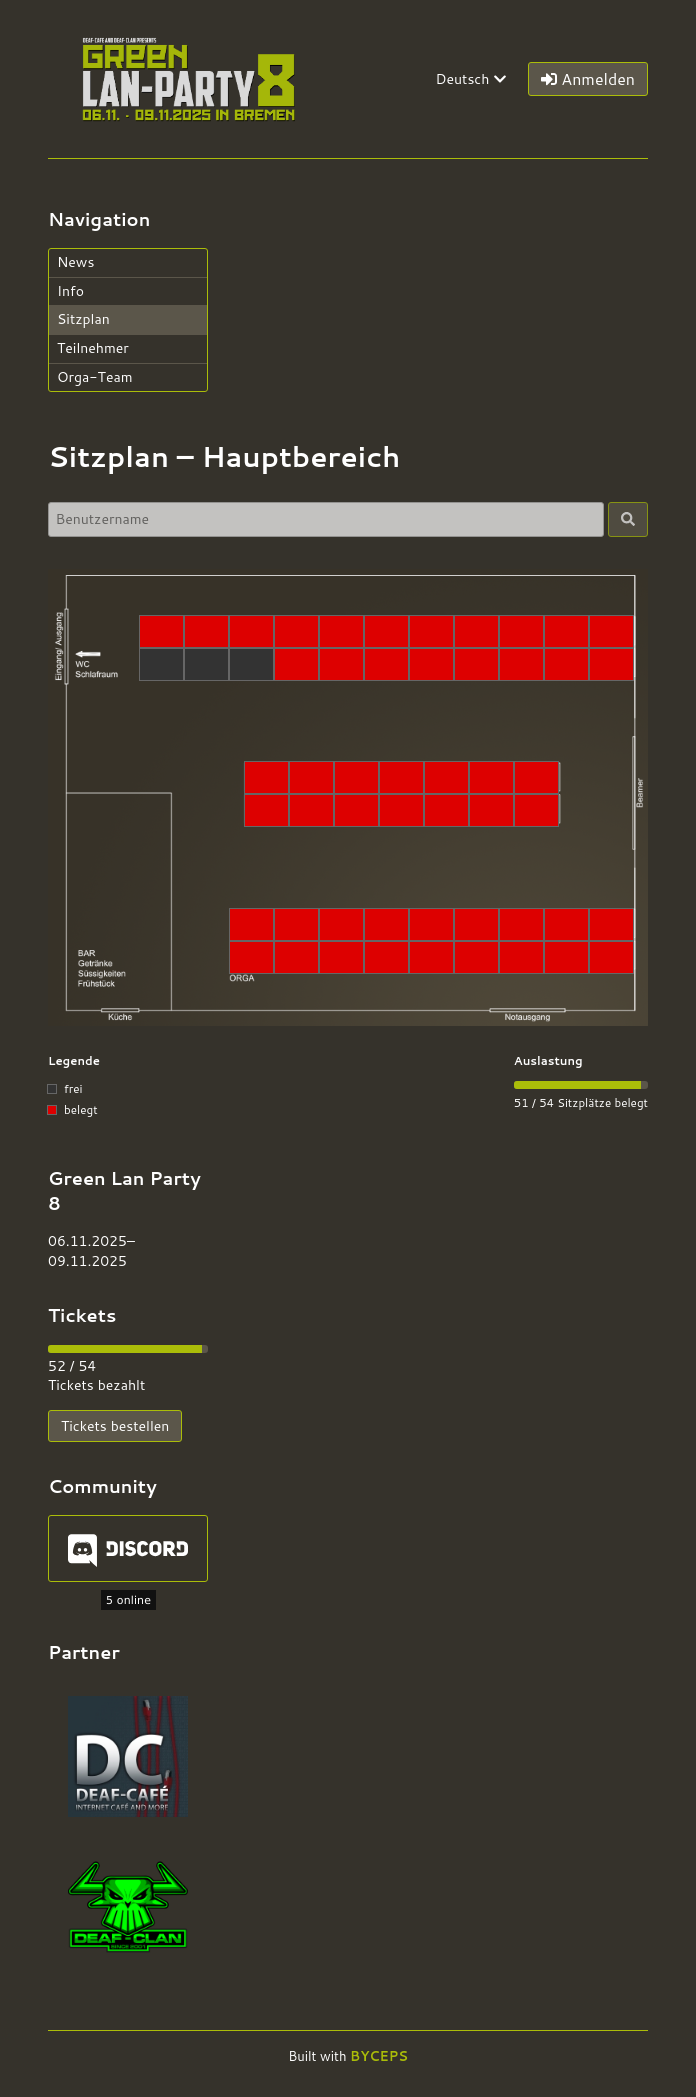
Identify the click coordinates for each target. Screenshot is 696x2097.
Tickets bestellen (115, 1426)
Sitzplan (83, 319)
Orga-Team (95, 377)
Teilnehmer (93, 348)
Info (70, 291)
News (75, 262)
